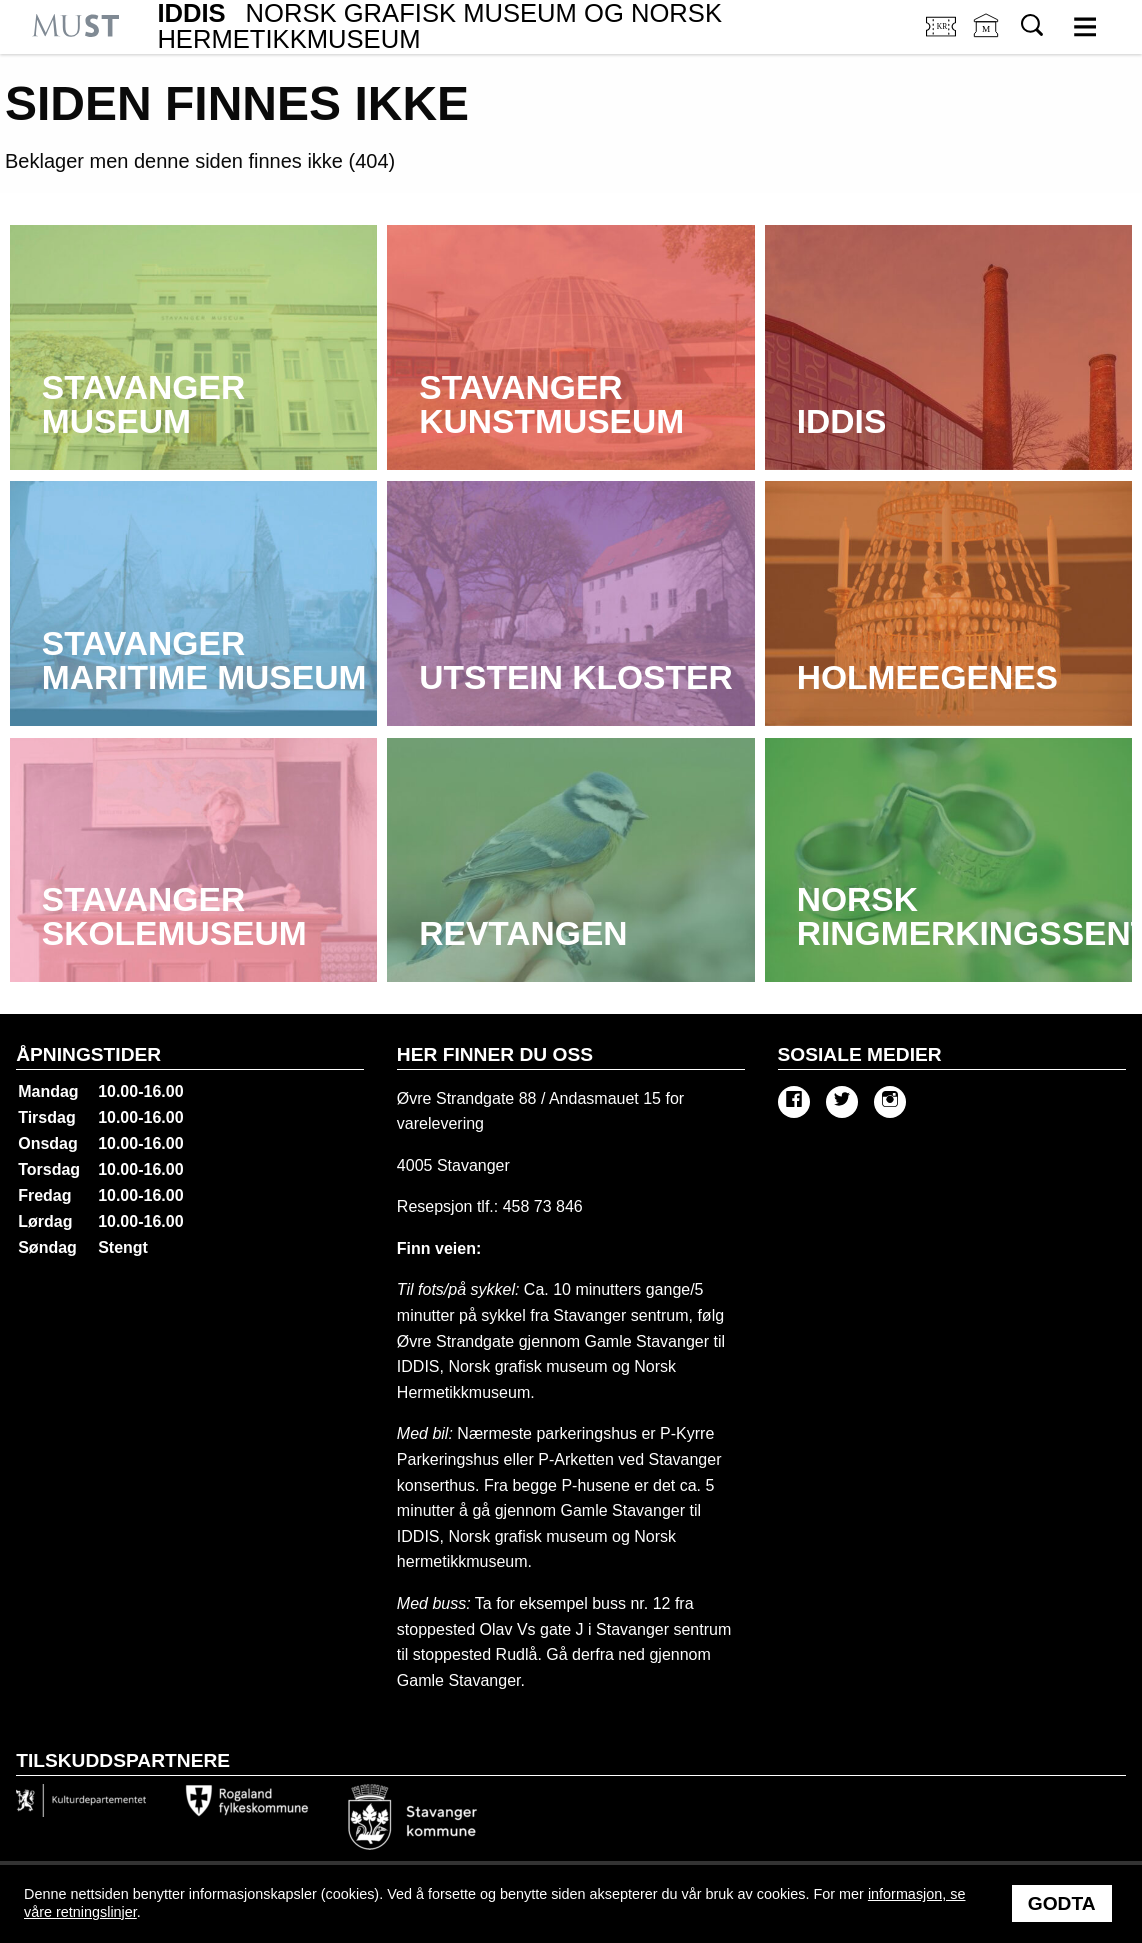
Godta (1062, 1903)
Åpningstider (88, 1054)
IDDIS (439, 26)
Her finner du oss (495, 1054)
